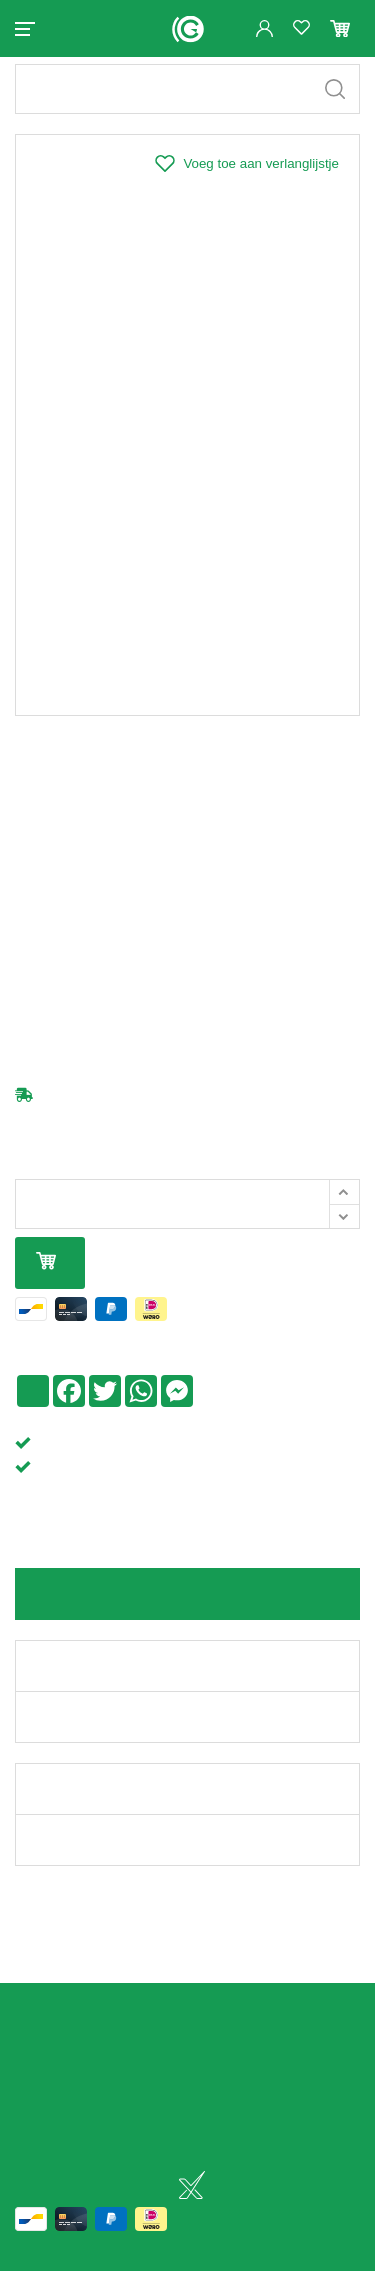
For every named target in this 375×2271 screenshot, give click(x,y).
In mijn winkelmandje (46, 1279)
